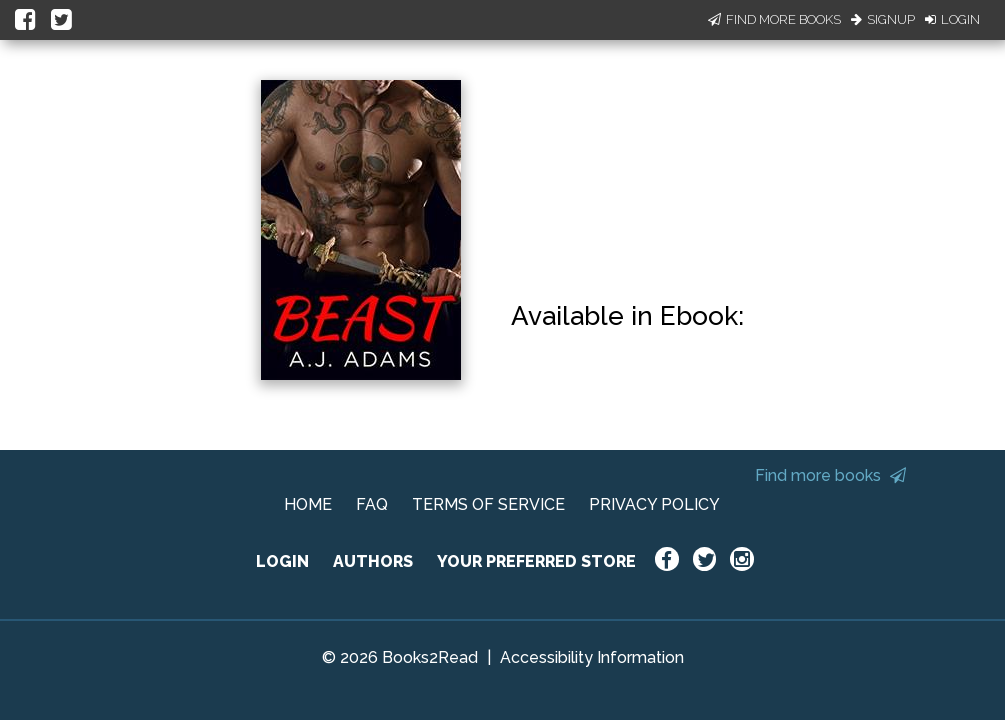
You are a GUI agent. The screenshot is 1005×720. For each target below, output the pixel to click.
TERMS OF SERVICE (488, 504)
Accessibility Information (592, 657)
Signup (883, 19)
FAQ (372, 504)
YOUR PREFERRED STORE (536, 561)
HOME (308, 504)
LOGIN (282, 561)
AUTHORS (373, 561)
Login (952, 19)
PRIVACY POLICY (654, 504)
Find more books (830, 475)
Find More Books (774, 19)
